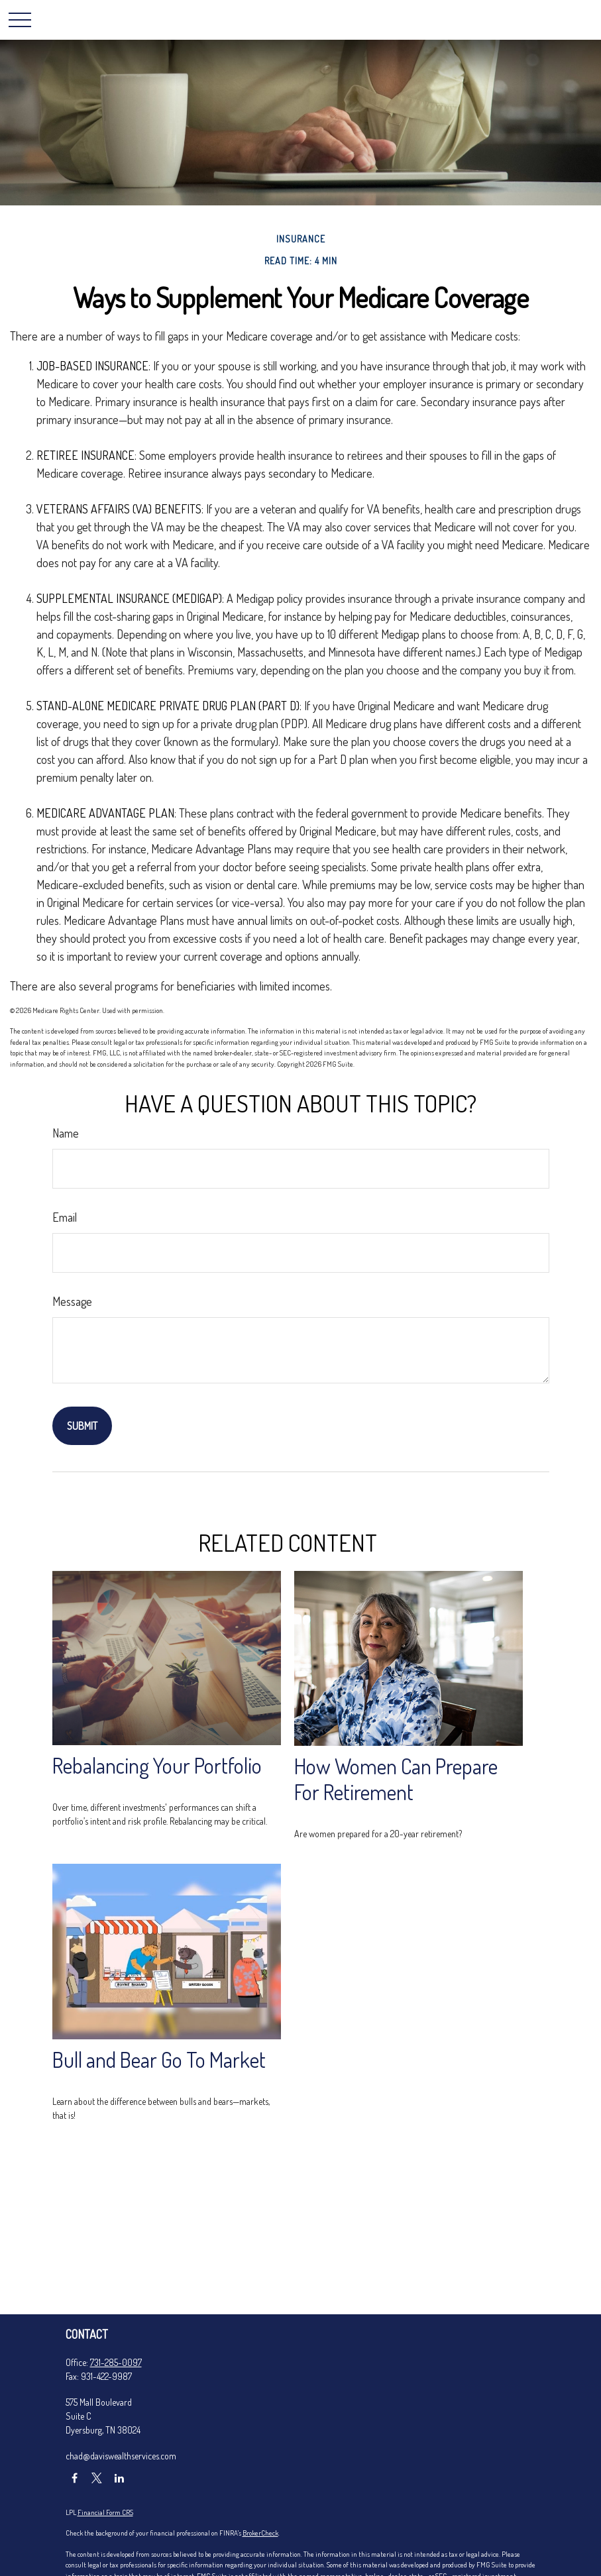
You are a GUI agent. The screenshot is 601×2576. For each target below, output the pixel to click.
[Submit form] (82, 1426)
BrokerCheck (260, 2533)
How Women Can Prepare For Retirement (396, 1778)
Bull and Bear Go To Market (159, 2059)
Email (64, 1217)
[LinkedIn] (120, 2478)
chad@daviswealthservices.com (121, 2455)
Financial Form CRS (105, 2512)
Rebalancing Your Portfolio (157, 1765)
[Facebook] (74, 2478)
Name (65, 1133)
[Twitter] (97, 2478)
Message (72, 1301)
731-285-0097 (116, 2362)
